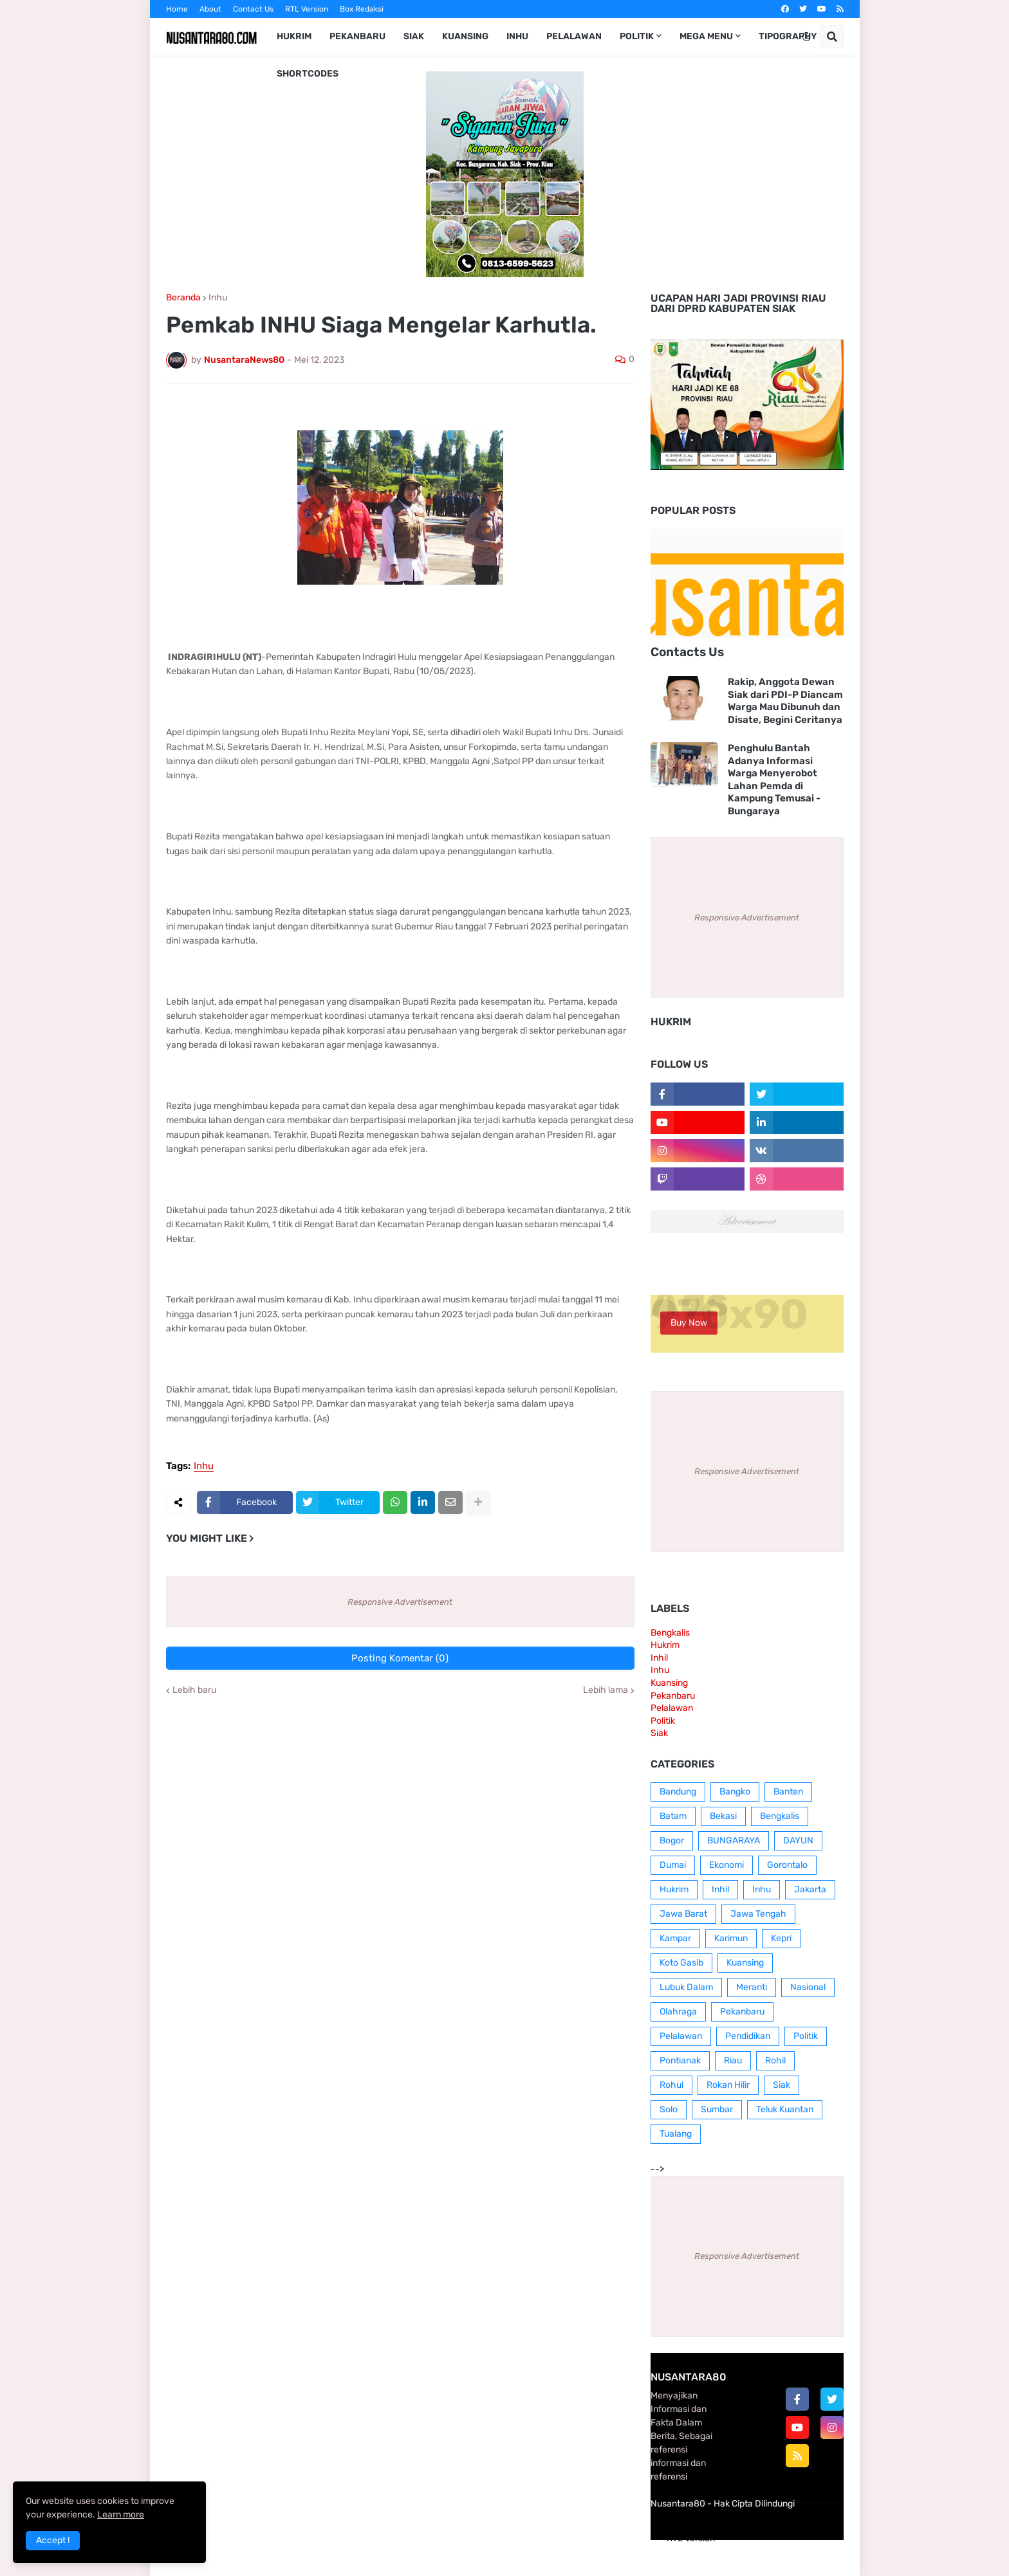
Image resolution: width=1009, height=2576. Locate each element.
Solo (669, 2109)
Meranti (751, 1987)
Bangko (734, 1791)
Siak (659, 1733)
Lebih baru (194, 1690)
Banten (788, 1791)
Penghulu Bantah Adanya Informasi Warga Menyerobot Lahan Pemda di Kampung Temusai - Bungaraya (774, 779)
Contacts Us (687, 651)
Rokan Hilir (728, 2084)
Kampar (675, 1938)
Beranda (183, 297)
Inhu (217, 297)
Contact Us (253, 9)
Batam (673, 1816)
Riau (733, 2060)
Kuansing (669, 1682)
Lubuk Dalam (686, 1987)
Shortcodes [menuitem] (307, 73)
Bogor (672, 1840)
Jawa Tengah (758, 1913)
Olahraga (678, 2011)
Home (177, 9)
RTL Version (306, 9)
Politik (663, 1720)
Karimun (731, 1938)
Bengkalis (670, 1632)
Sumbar (717, 2109)
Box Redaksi (362, 9)
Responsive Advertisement (399, 1602)
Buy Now (689, 1322)
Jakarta (810, 1889)
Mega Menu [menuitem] (706, 36)
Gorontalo (787, 1864)
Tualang (676, 2133)
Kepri (781, 1938)
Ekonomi (726, 1864)
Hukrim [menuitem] (294, 36)
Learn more (120, 2514)
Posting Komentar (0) (400, 1658)
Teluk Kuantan (784, 2109)
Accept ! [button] (52, 2540)
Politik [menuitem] (637, 36)
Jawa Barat (683, 1913)
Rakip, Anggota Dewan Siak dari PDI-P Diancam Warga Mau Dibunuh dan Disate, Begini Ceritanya (785, 701)
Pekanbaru (673, 1695)
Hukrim (665, 1645)
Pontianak (680, 2060)
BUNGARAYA (733, 1840)
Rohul (671, 2084)
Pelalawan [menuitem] (574, 36)
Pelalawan (672, 1708)
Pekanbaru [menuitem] (357, 36)
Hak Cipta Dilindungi (754, 2503)
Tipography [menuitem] (788, 36)
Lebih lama (605, 1690)
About (210, 9)
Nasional (808, 1987)
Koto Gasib (681, 1962)
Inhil (659, 1657)
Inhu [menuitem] (517, 36)
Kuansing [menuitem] (465, 36)
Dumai (673, 1864)
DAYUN (798, 1840)
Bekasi (723, 1816)
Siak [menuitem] (413, 36)
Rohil (775, 2060)
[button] (806, 36)
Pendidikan (747, 2036)
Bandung (678, 1791)
